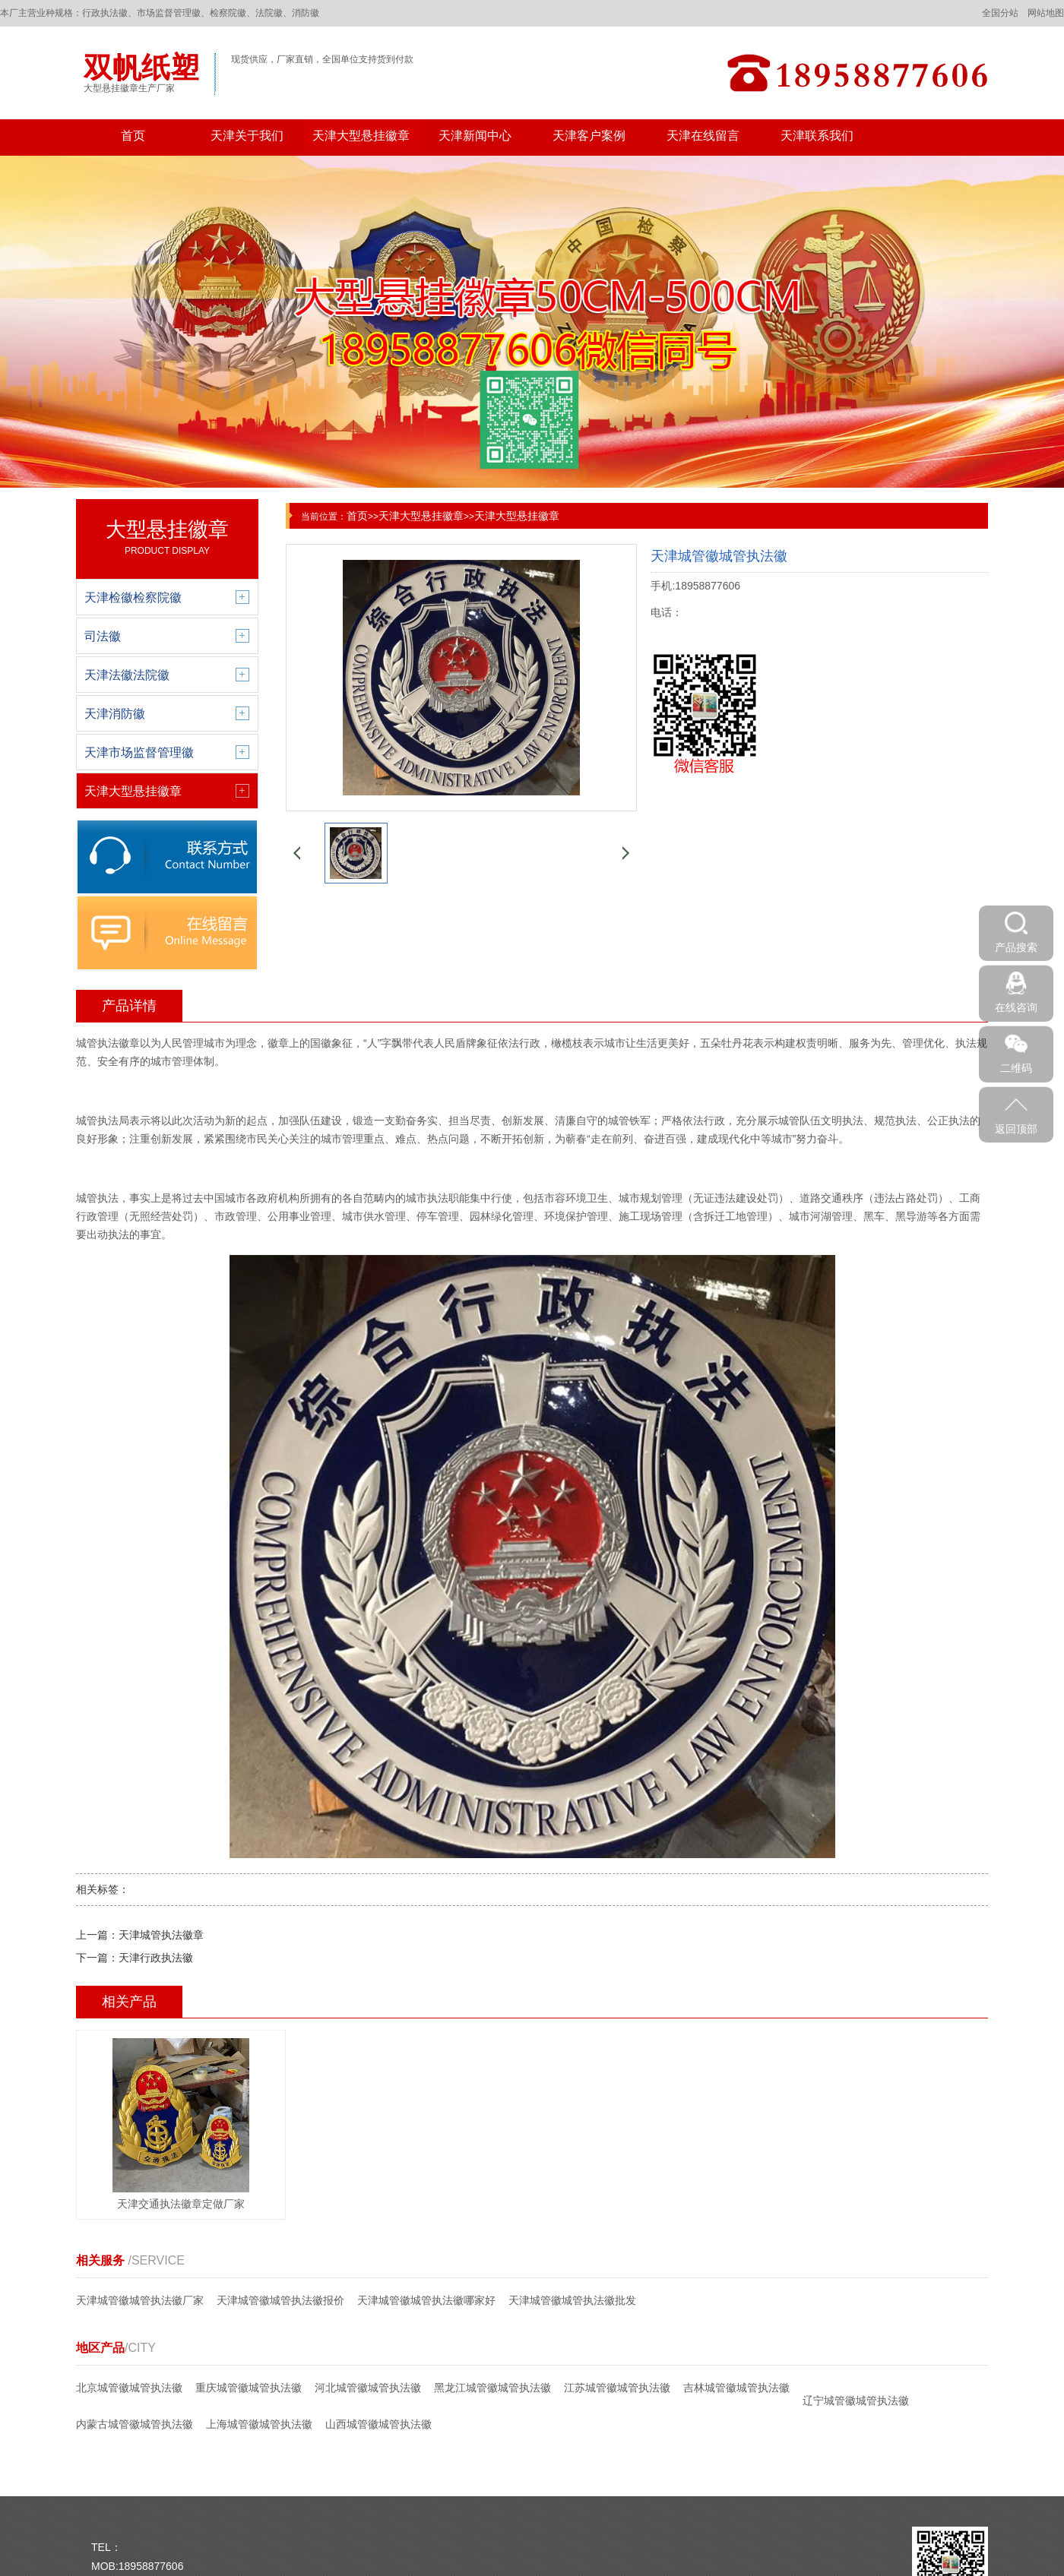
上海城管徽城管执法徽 (259, 2424)
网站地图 (1046, 13)
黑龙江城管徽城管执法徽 (492, 2388)
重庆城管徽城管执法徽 (248, 2388)
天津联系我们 (817, 135)
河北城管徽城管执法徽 (368, 2388)
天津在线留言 (703, 135)
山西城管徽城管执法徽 (378, 2424)
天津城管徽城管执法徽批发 (572, 2300)
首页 (133, 135)
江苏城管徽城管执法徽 (617, 2388)
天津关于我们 (247, 135)
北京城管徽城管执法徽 (129, 2388)
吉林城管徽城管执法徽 (736, 2388)
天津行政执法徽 (156, 1958)
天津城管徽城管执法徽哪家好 (426, 2300)
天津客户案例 (589, 135)
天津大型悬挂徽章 (361, 135)
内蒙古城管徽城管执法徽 (134, 2424)
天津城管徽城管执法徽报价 (280, 2300)
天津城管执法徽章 (161, 1935)
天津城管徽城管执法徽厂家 (140, 2300)
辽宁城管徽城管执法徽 (856, 2400)
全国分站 (1000, 13)
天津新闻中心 (475, 135)
